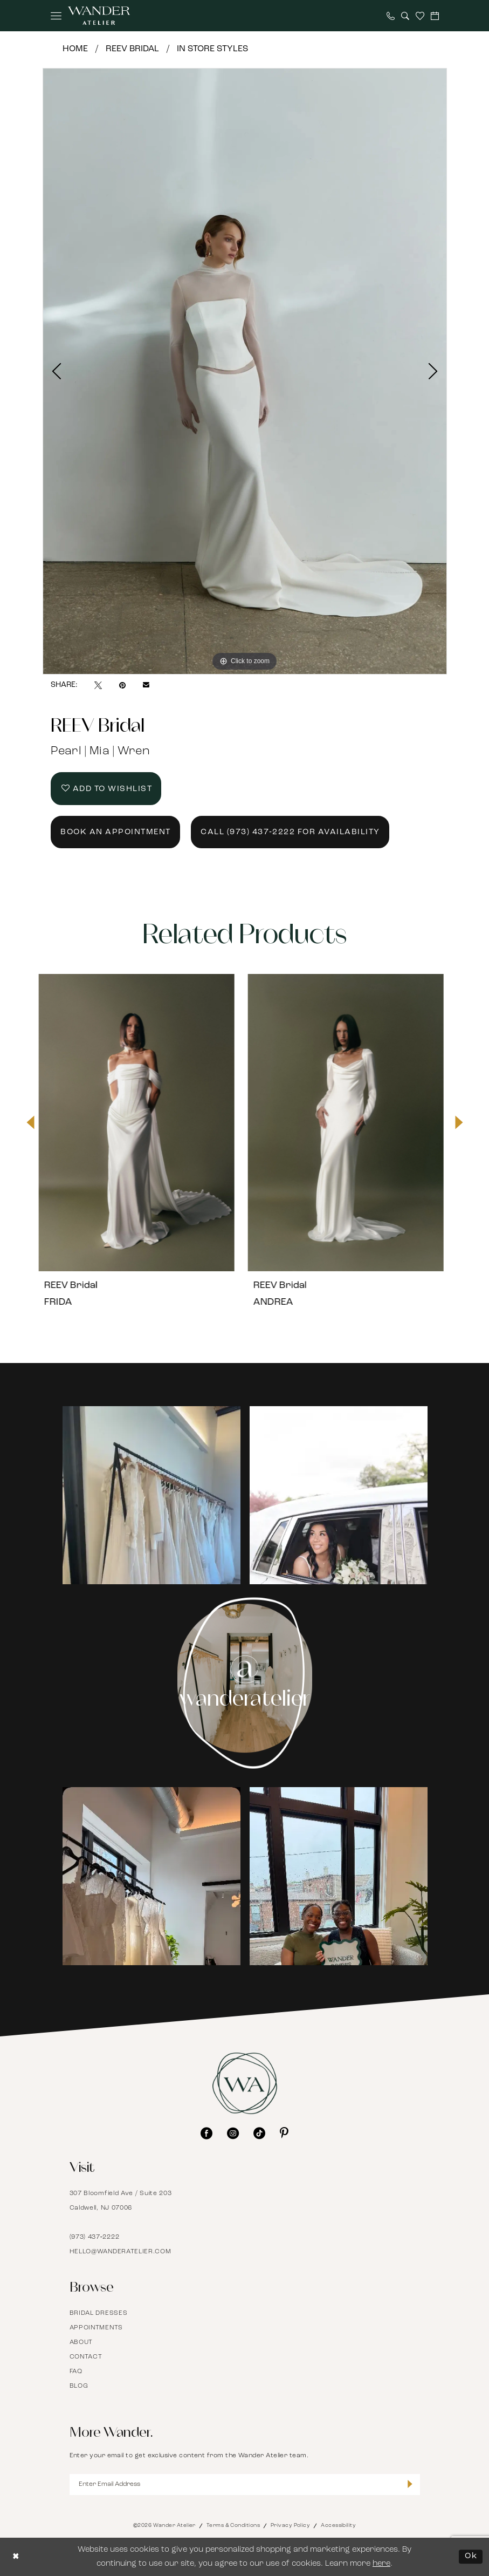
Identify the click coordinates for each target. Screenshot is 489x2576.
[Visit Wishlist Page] (420, 15)
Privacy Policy (290, 2526)
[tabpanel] (244, 371)
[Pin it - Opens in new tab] (122, 685)
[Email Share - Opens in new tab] (146, 685)
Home (75, 49)
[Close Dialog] (16, 2556)
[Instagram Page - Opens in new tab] (244, 1682)
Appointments (96, 2328)
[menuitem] (56, 15)
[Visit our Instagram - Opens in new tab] (232, 2133)
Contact (86, 2357)
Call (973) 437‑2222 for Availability (290, 832)
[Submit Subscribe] (410, 2484)
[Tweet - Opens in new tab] (98, 685)
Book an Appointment (115, 832)
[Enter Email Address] (245, 2484)
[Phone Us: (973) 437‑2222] (390, 16)
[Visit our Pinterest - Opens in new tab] (284, 2133)
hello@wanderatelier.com (120, 2251)
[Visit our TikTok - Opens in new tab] (259, 2133)
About (81, 2342)
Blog (79, 2386)
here (381, 2564)
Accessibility (338, 2526)
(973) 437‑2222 (95, 2237)
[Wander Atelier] (99, 15)
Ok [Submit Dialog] (471, 2557)
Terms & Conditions (233, 2526)
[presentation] (140, 1122)
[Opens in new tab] (151, 1495)
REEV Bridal (132, 49)
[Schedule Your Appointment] (435, 16)
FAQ (76, 2371)
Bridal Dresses (99, 2313)
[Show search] (405, 16)
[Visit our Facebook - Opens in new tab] (206, 2133)
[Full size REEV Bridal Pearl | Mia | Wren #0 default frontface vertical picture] (244, 371)
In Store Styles (212, 49)
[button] (56, 15)
